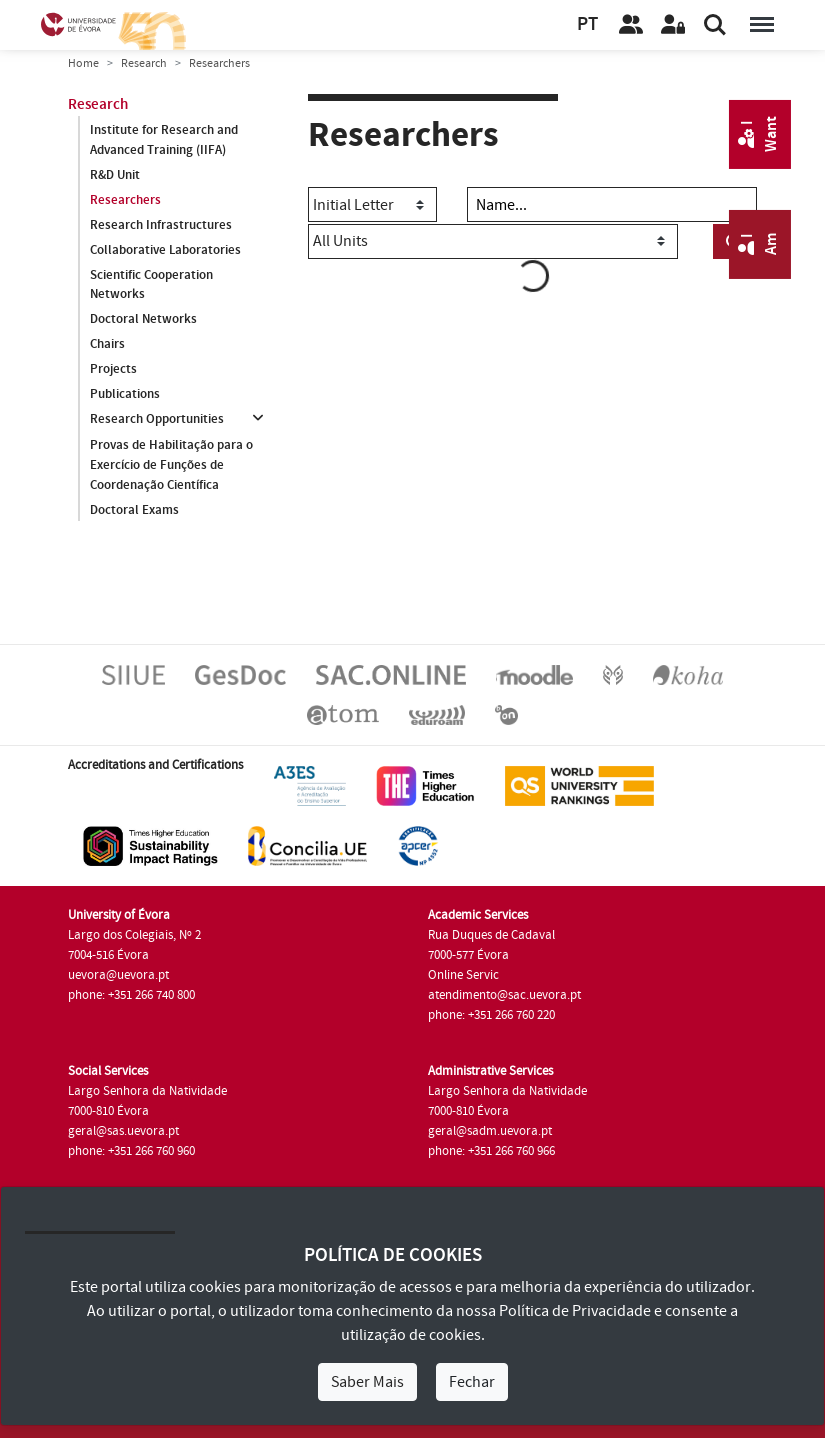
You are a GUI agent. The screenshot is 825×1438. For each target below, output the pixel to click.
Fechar (472, 1382)
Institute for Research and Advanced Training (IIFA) (164, 140)
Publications (125, 394)
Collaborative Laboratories (165, 250)
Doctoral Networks (143, 319)
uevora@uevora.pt (118, 975)
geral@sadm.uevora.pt (490, 1131)
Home (83, 63)
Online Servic (463, 975)
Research (144, 63)
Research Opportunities (157, 419)
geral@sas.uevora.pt (123, 1131)
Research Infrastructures (161, 225)
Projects (113, 369)
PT (587, 24)
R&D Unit (115, 175)
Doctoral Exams (134, 510)
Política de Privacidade (575, 1311)
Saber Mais (367, 1382)
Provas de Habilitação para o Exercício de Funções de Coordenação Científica (171, 465)
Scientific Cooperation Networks (151, 285)
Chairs (107, 344)
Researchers (125, 200)
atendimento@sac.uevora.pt (504, 995)
